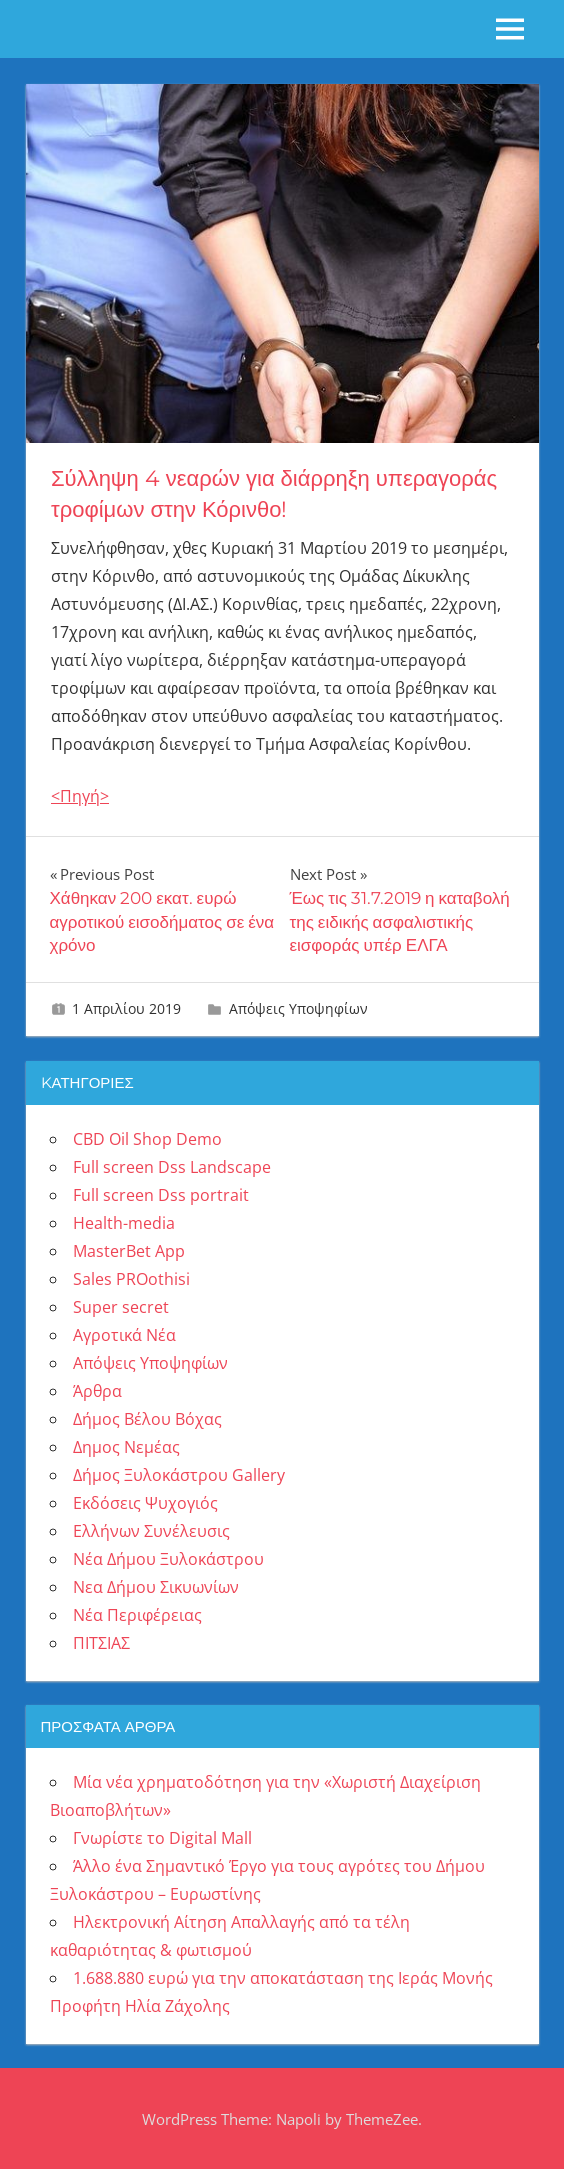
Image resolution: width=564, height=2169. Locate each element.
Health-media (124, 1223)
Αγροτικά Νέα (124, 1335)
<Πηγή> (80, 796)
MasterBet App (129, 1251)
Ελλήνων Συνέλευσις (151, 1531)
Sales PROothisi (131, 1279)
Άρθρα (97, 1391)
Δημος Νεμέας (126, 1447)
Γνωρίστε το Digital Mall (162, 1838)
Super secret (121, 1307)
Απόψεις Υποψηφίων (298, 1008)
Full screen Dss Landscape (172, 1167)
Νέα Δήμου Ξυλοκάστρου (168, 1559)
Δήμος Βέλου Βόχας (147, 1419)
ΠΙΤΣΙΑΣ (101, 1643)
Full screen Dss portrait (161, 1195)
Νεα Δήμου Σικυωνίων (156, 1587)
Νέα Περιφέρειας (137, 1615)
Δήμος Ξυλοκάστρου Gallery (179, 1475)
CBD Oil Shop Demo (147, 1139)
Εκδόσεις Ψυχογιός (145, 1503)
